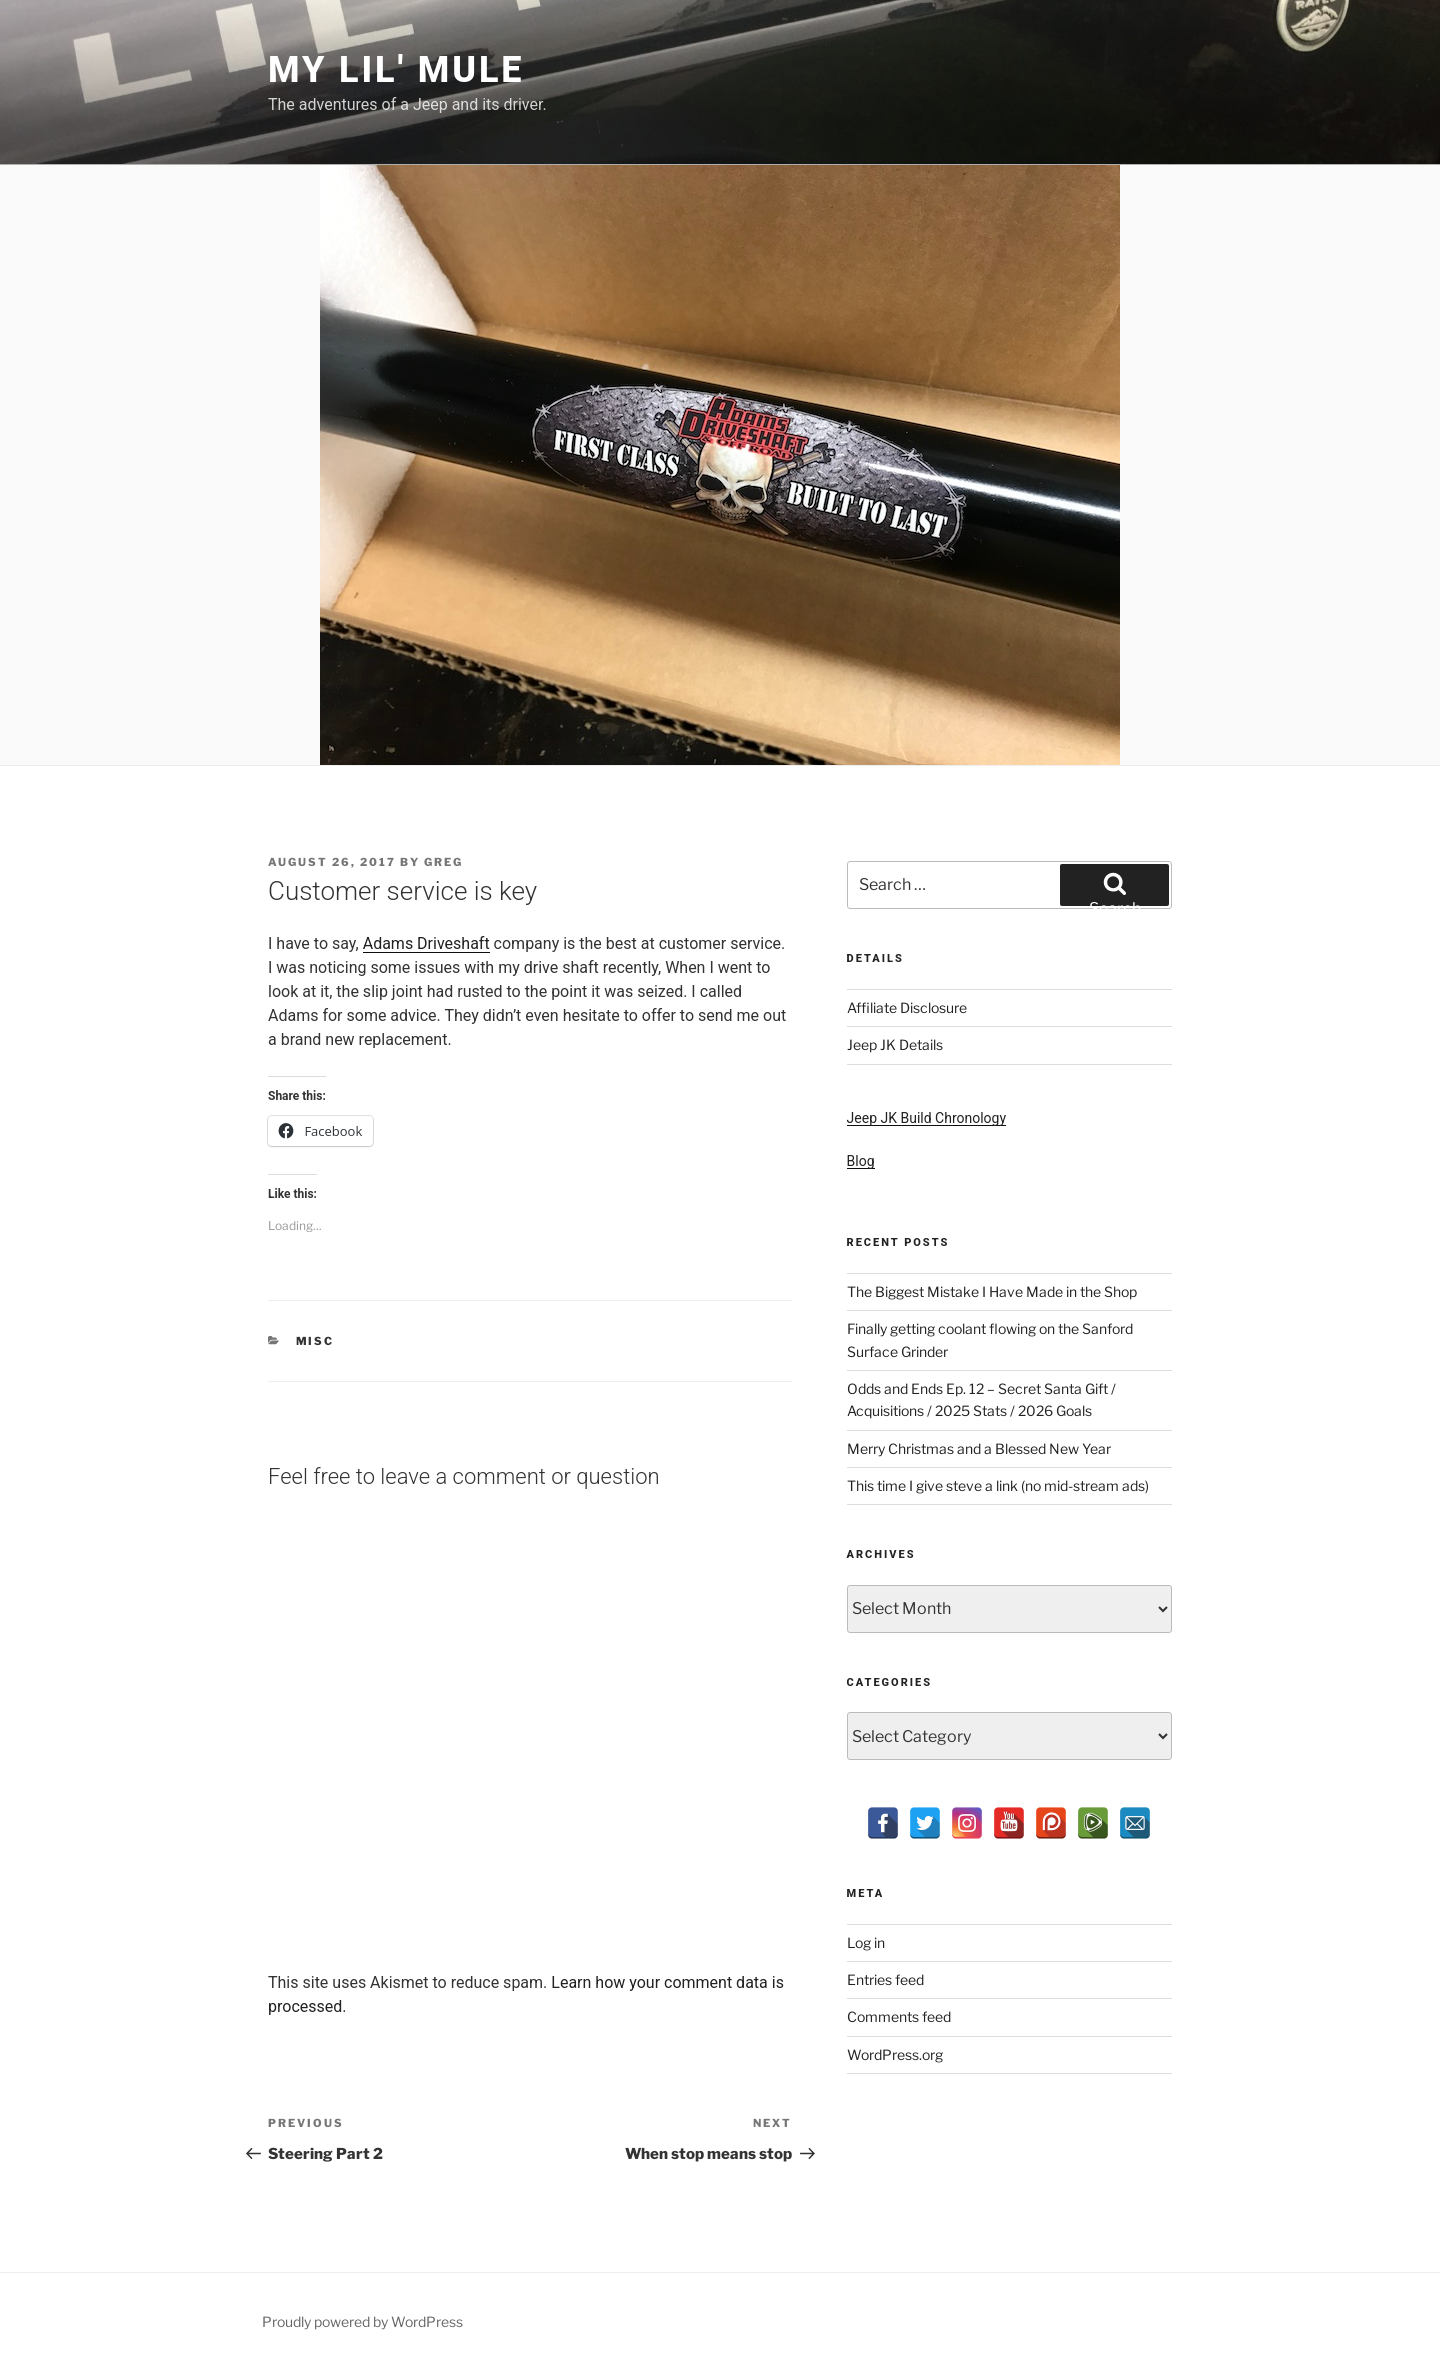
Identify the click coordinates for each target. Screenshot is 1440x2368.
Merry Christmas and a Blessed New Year (979, 1448)
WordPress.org (895, 2054)
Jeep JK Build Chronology (927, 1118)
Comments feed (899, 2016)
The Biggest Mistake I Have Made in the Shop (992, 1291)
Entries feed (885, 1979)
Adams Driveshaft (426, 943)
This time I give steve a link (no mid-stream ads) (998, 1485)
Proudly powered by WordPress (362, 2321)
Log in (866, 1942)
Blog (861, 1161)
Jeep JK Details (895, 1044)
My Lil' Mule (396, 70)
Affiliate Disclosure (907, 1007)
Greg (443, 862)
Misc (315, 1341)
